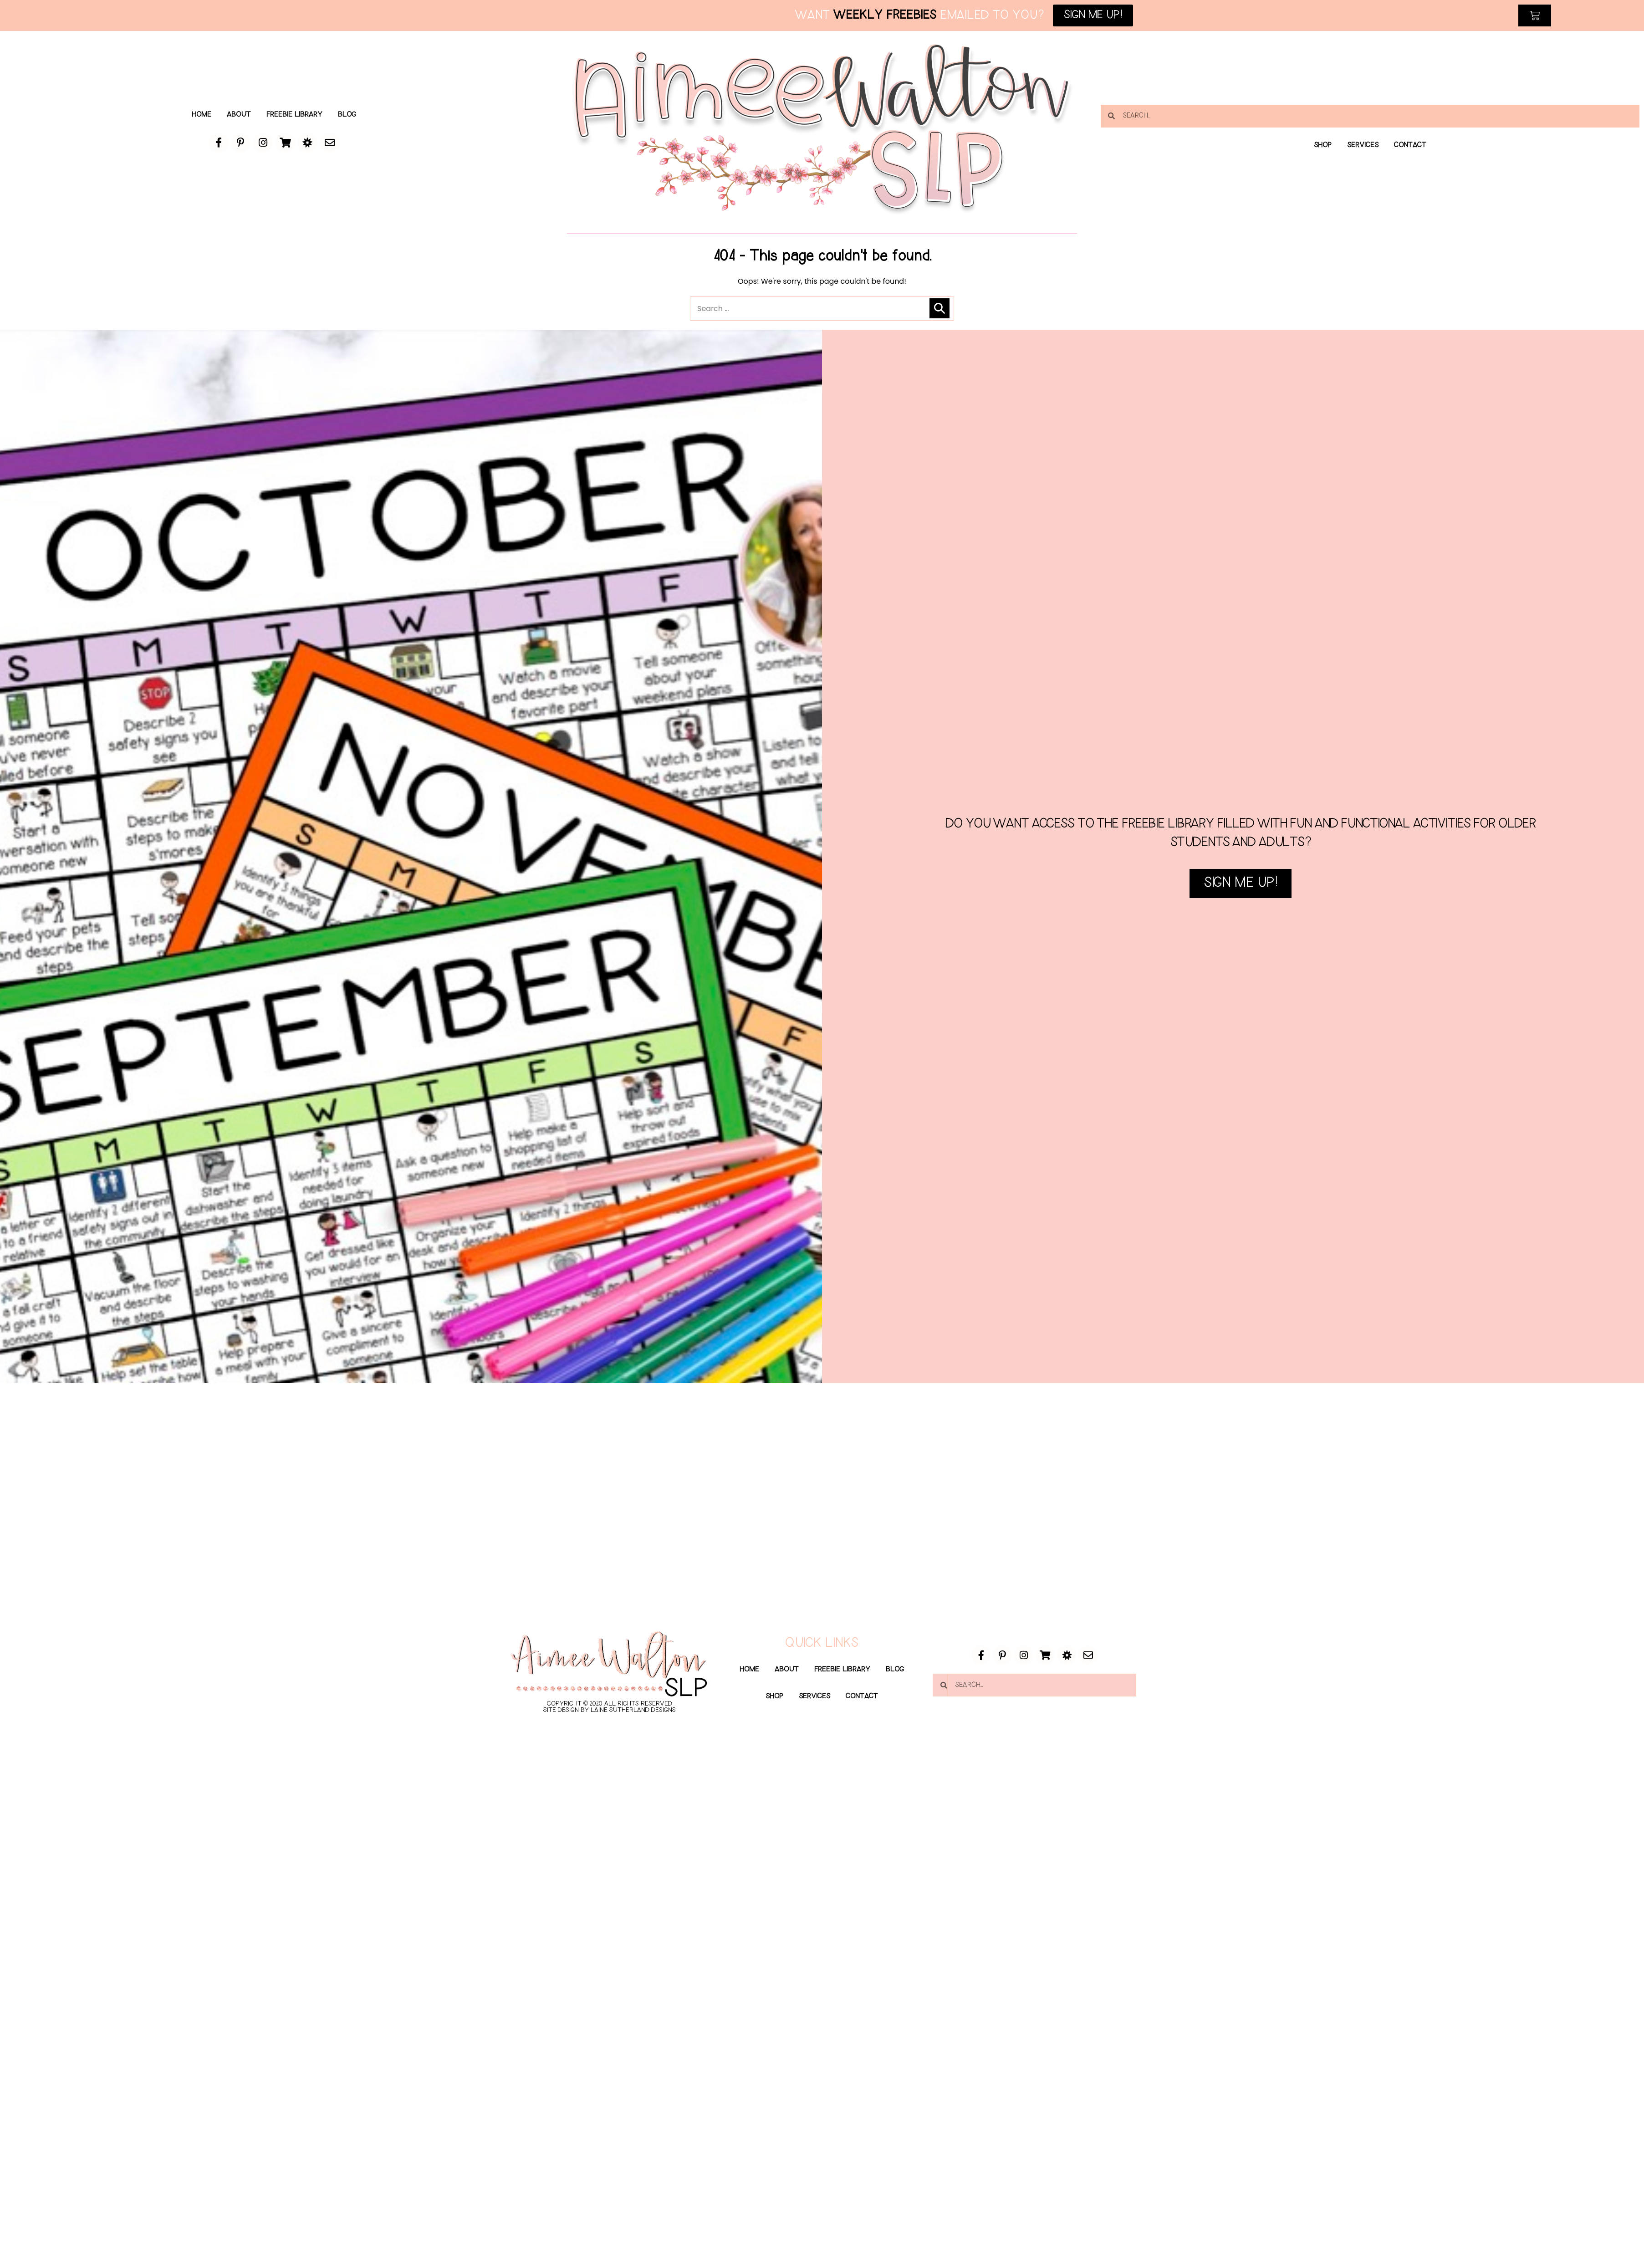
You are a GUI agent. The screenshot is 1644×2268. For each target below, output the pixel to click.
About (238, 114)
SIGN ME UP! (1241, 923)
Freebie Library (295, 114)
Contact (1411, 144)
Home (200, 114)
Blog (349, 114)
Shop (1321, 144)
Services (1362, 144)
